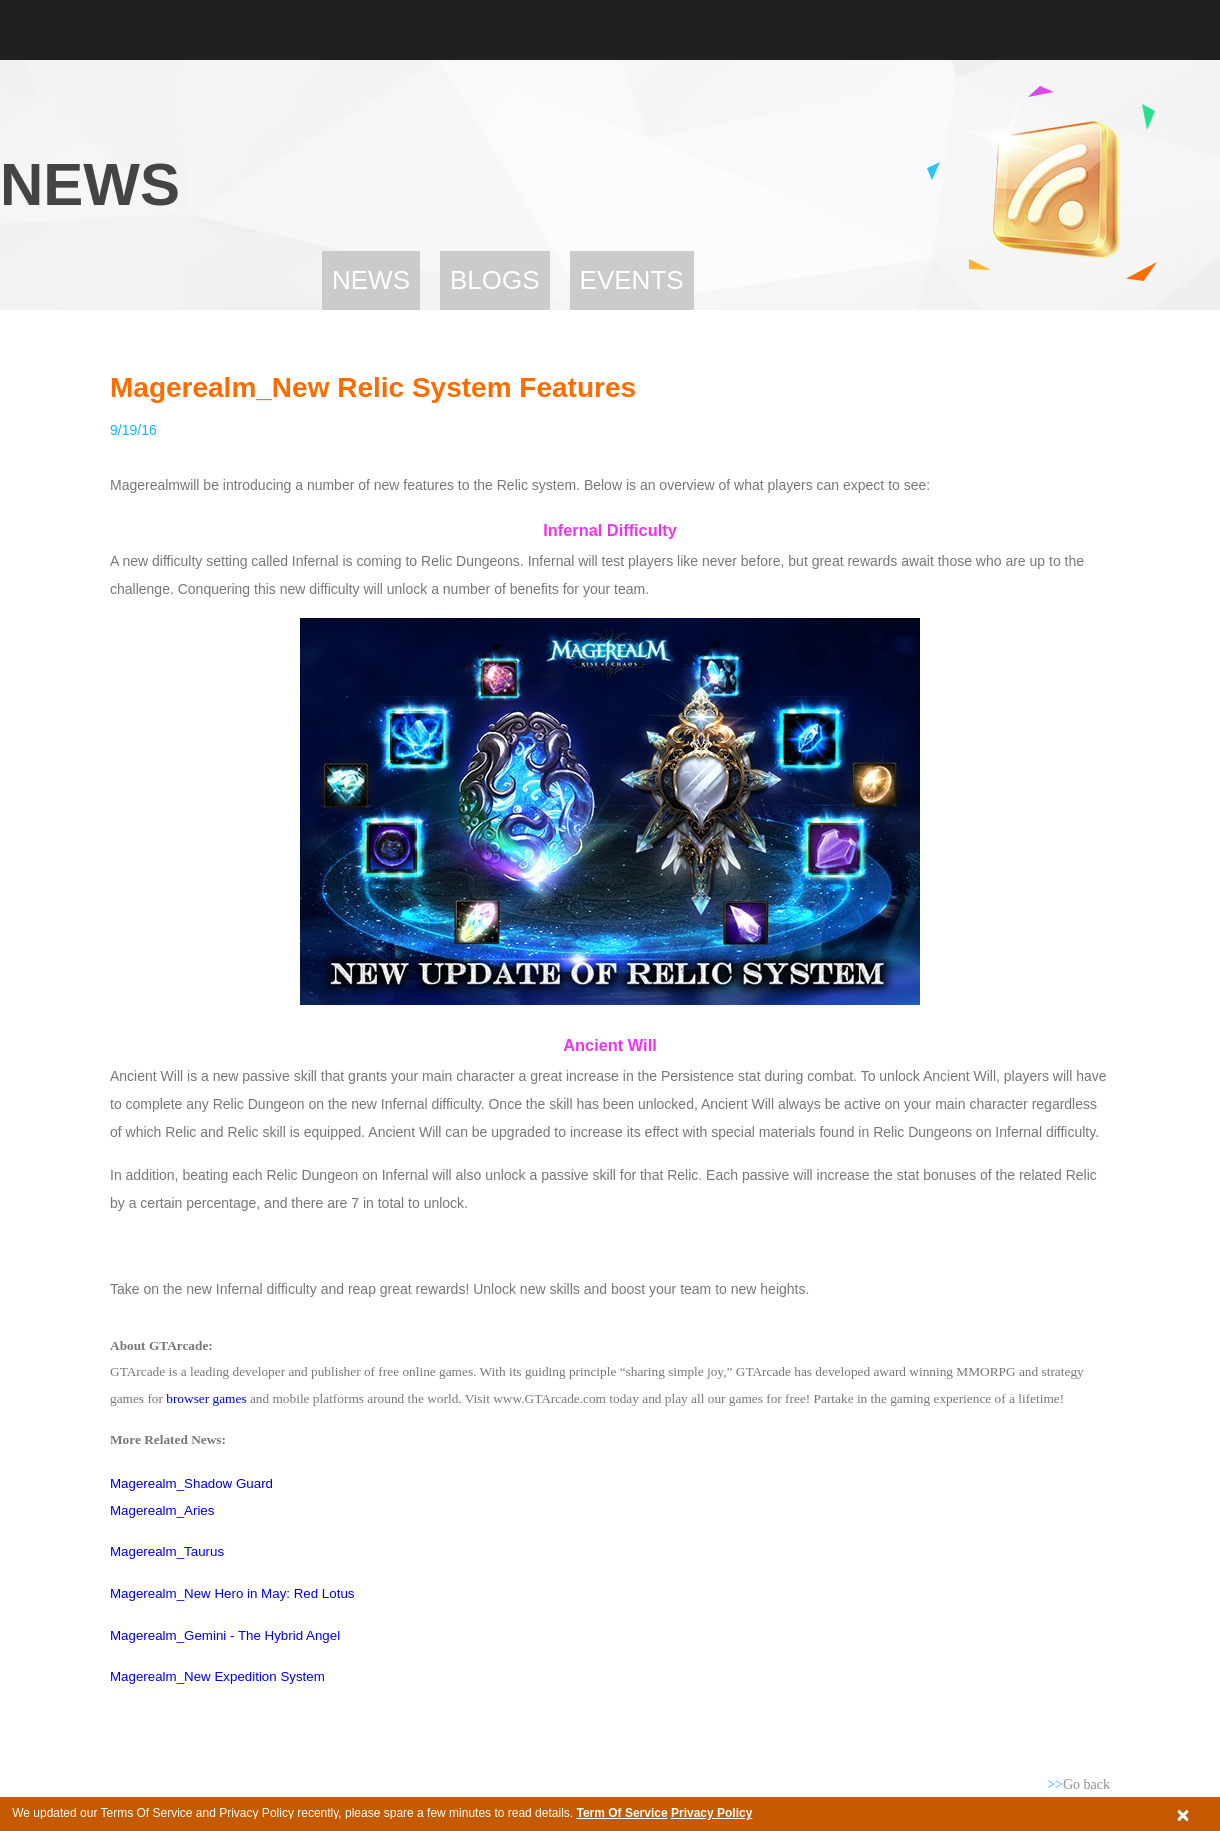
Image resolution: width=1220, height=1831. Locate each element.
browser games (206, 1398)
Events (632, 280)
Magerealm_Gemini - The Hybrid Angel (225, 1635)
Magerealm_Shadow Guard (191, 1483)
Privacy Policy (711, 1813)
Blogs (495, 280)
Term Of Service (621, 1813)
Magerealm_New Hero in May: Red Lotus (232, 1593)
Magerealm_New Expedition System (217, 1676)
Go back (1078, 1784)
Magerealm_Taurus (167, 1551)
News (371, 280)
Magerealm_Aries (162, 1510)
